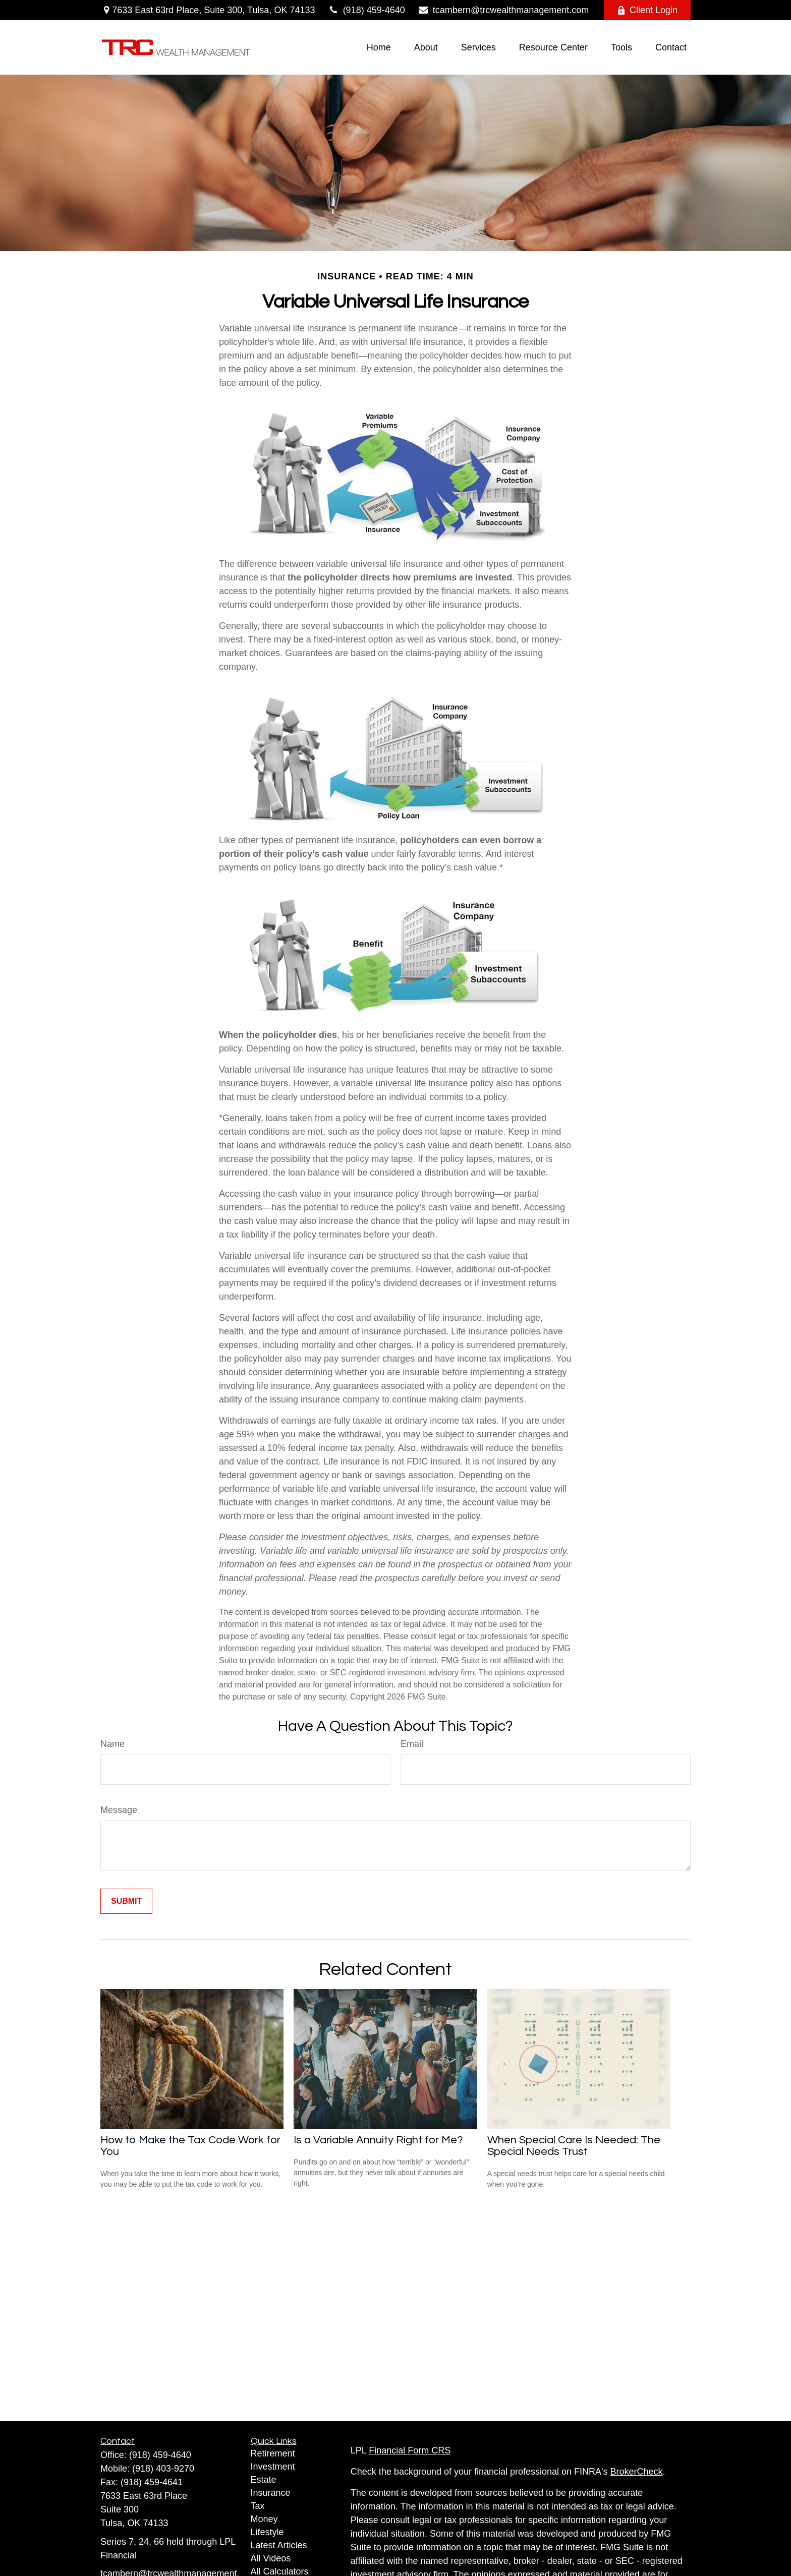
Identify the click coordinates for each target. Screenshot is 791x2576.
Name (112, 1744)
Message (118, 1810)
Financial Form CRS (409, 2450)
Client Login (647, 10)
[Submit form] (126, 1901)
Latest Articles (279, 2545)
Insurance (271, 2493)
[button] (379, 47)
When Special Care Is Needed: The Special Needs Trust (573, 2145)
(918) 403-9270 (163, 2469)
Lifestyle (267, 2532)
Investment (273, 2467)
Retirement (273, 2453)
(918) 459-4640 (366, 10)
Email (412, 1744)
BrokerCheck (636, 2472)
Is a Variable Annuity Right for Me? (378, 2140)
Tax (258, 2506)
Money (264, 2519)
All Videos (271, 2558)
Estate (263, 2480)
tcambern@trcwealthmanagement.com (503, 10)
